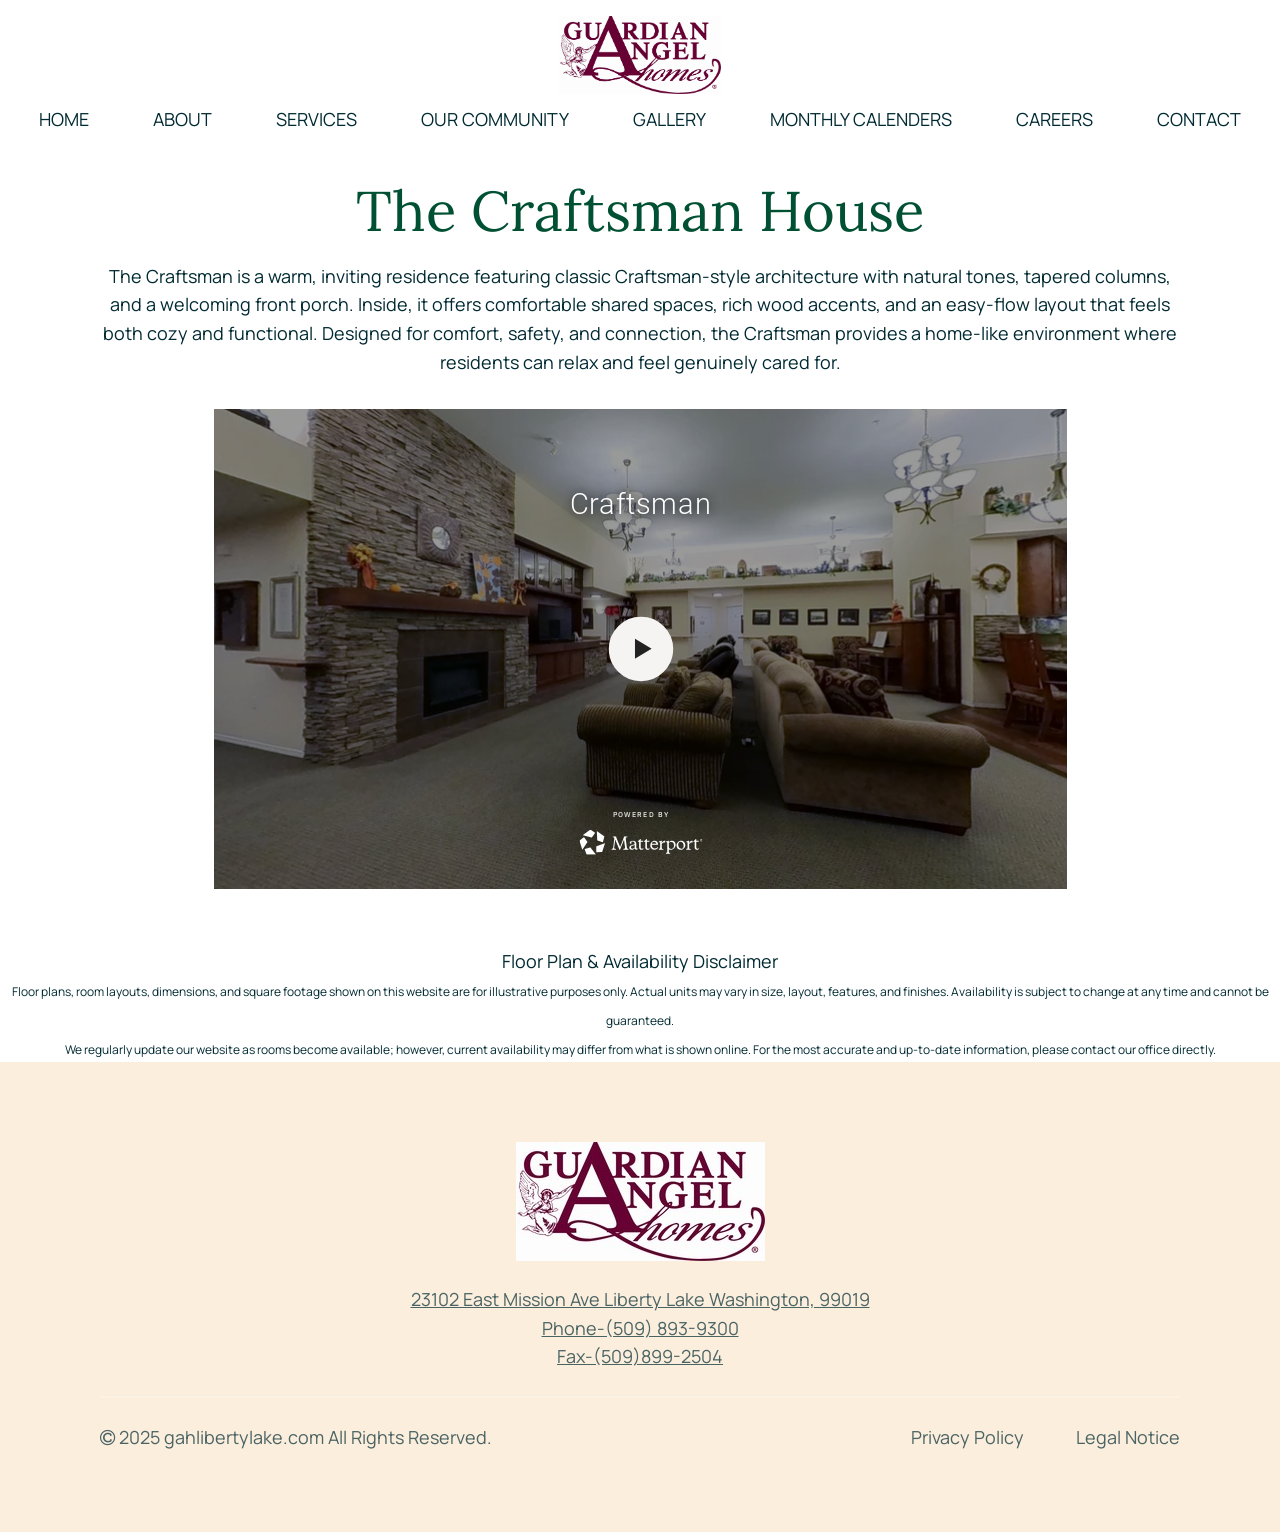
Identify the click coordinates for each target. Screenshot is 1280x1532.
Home (64, 119)
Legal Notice (1128, 1437)
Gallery (669, 119)
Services (316, 119)
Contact (1199, 119)
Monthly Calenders (861, 119)
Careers (1054, 119)
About (182, 119)
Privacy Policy (967, 1437)
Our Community (495, 119)
